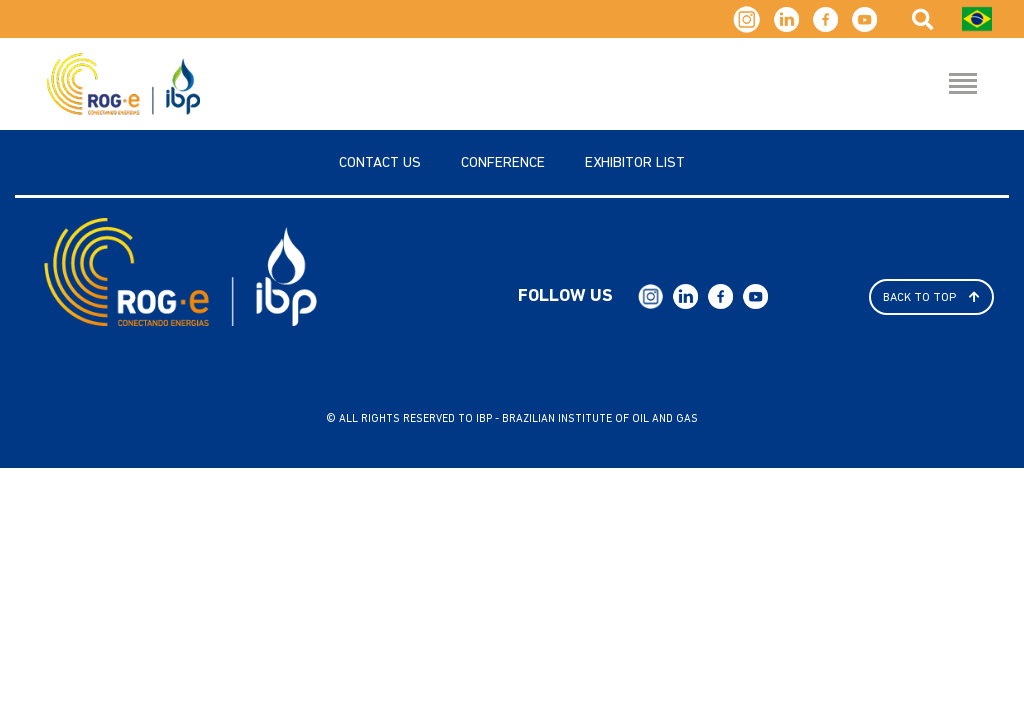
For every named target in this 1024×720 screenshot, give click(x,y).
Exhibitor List (635, 163)
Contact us (380, 163)
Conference (503, 163)
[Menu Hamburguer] (963, 85)
